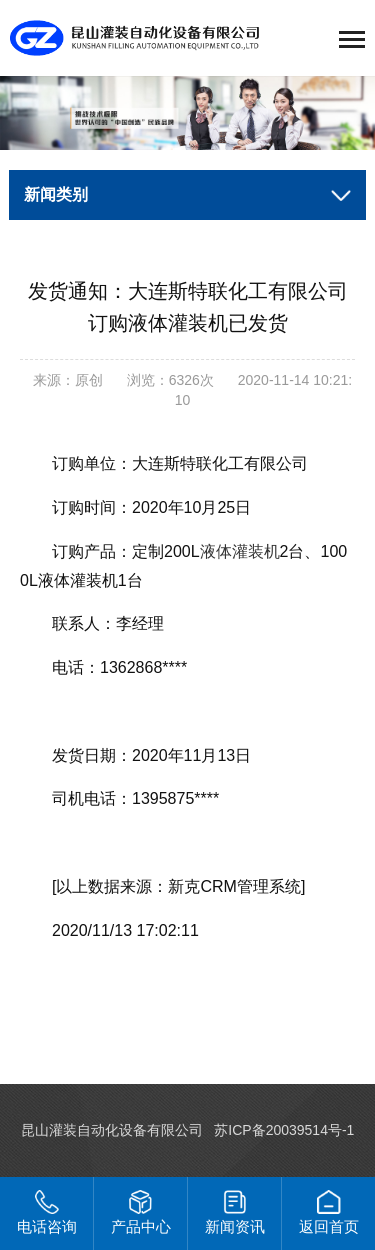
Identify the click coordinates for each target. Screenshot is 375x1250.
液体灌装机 (240, 551)
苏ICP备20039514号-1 (284, 1130)
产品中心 (141, 1212)
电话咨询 (47, 1212)
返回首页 (329, 1212)
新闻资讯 (235, 1212)
